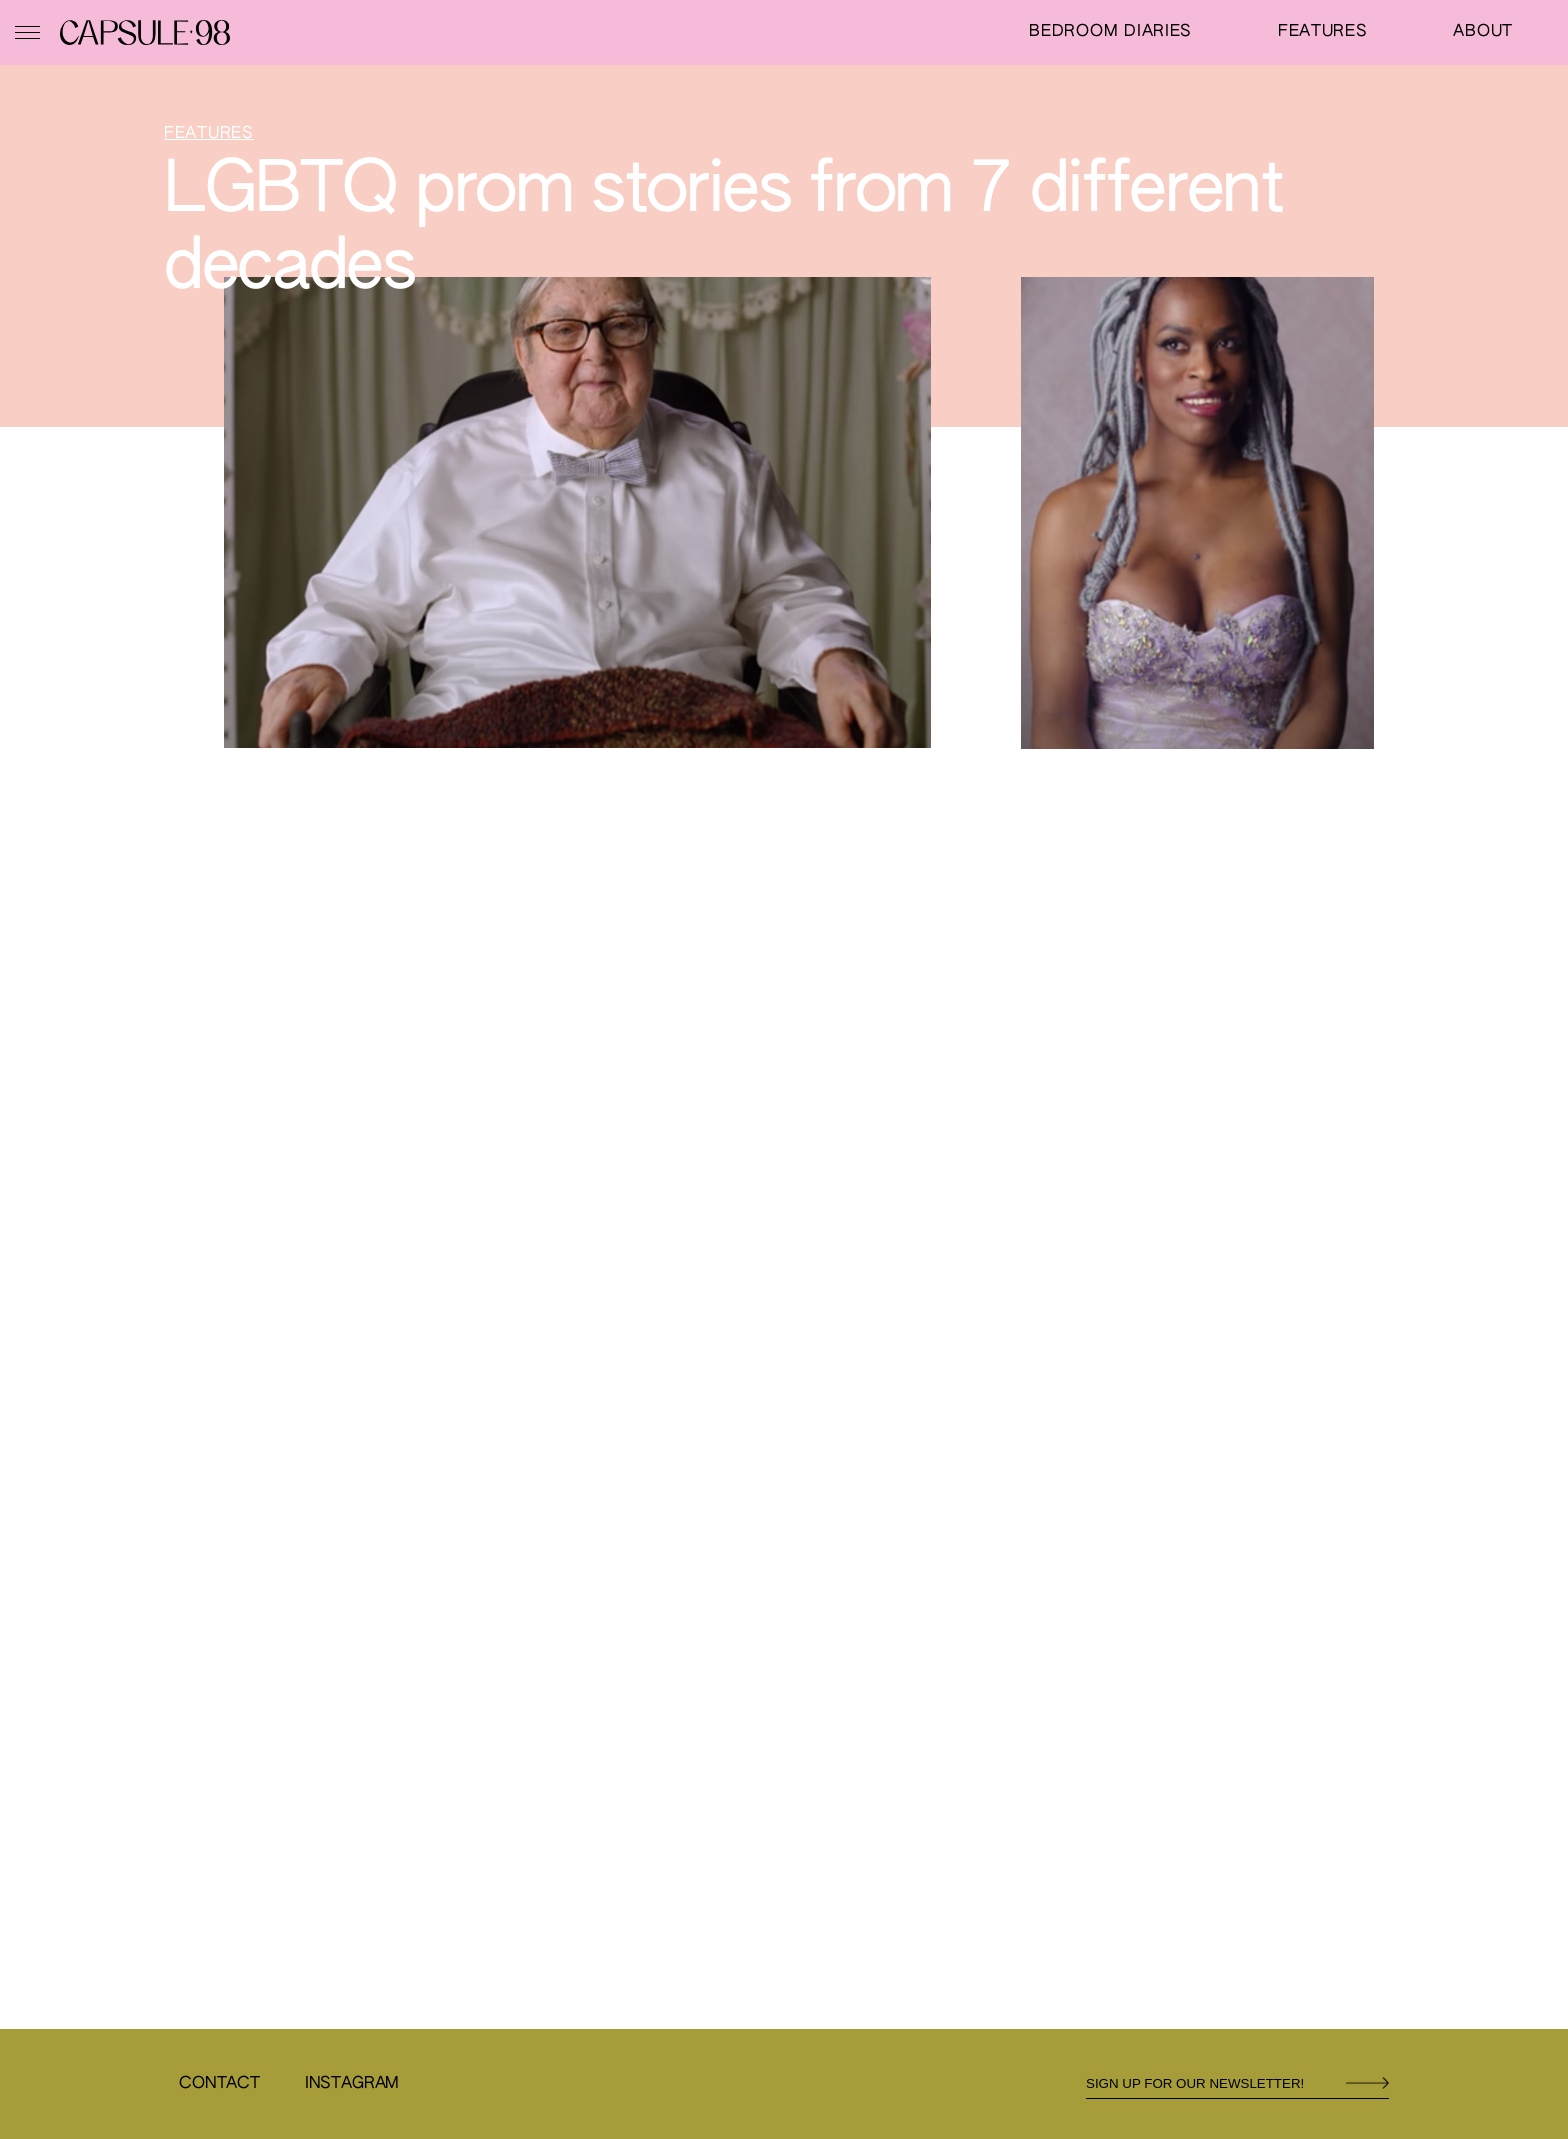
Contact (219, 2084)
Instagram (352, 2084)
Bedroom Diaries (1110, 32)
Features (1323, 32)
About (1483, 32)
